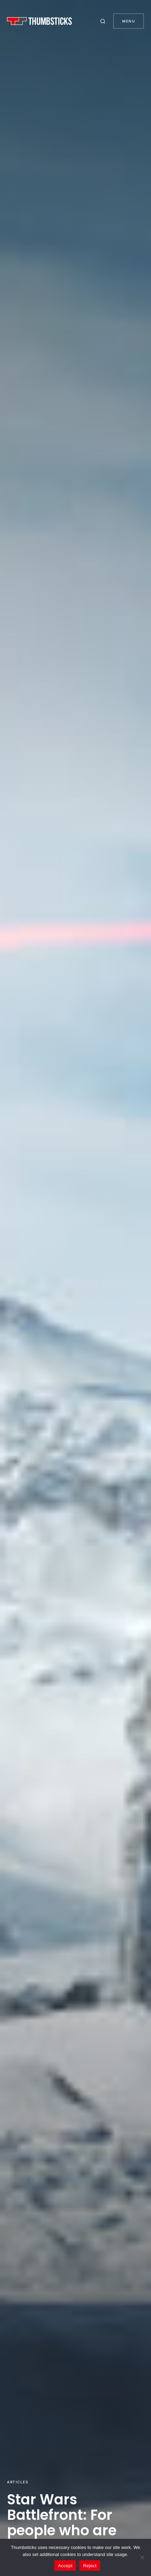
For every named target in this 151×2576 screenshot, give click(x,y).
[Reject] (142, 2557)
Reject (89, 2565)
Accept (65, 2565)
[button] (104, 21)
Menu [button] (128, 21)
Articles (17, 2482)
